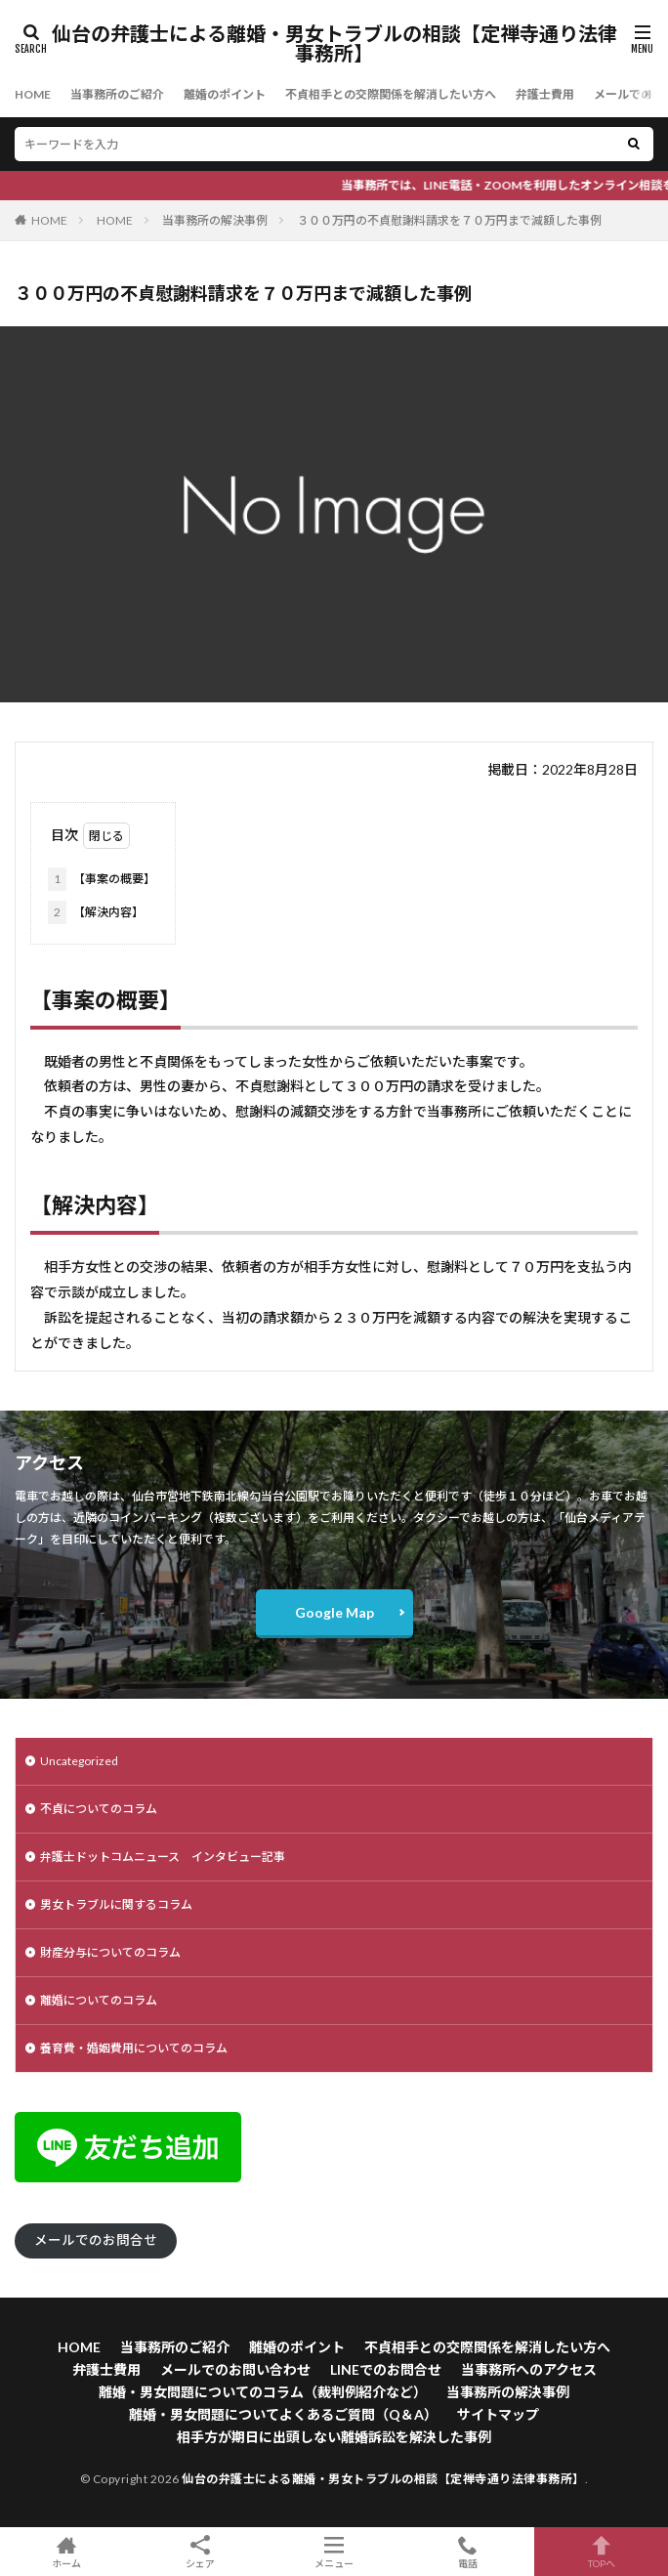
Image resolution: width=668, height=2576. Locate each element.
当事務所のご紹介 (117, 94)
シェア (201, 2552)
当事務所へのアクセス (529, 2369)
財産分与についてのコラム (110, 1952)
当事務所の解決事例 (215, 220)
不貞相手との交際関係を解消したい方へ (390, 94)
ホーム (67, 2551)
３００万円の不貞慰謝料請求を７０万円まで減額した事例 (449, 220)
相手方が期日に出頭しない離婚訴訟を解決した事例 (334, 2436)
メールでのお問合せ (95, 2240)
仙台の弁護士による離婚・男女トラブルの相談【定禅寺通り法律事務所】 (334, 43)
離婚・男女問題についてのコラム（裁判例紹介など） (263, 2392)
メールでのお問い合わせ (235, 2369)
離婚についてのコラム (98, 2000)
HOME (33, 94)
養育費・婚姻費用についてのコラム (134, 2048)
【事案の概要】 (101, 879)
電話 (467, 2551)
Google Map (334, 1612)
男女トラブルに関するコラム (116, 1904)
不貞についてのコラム (98, 1808)
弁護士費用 (545, 94)
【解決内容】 (96, 912)
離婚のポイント (225, 94)
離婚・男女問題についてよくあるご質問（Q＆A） (283, 2414)
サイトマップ (498, 2414)
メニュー (334, 2551)
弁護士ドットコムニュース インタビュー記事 (162, 1856)
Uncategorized (79, 1760)
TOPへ (601, 2551)
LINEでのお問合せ (385, 2369)
